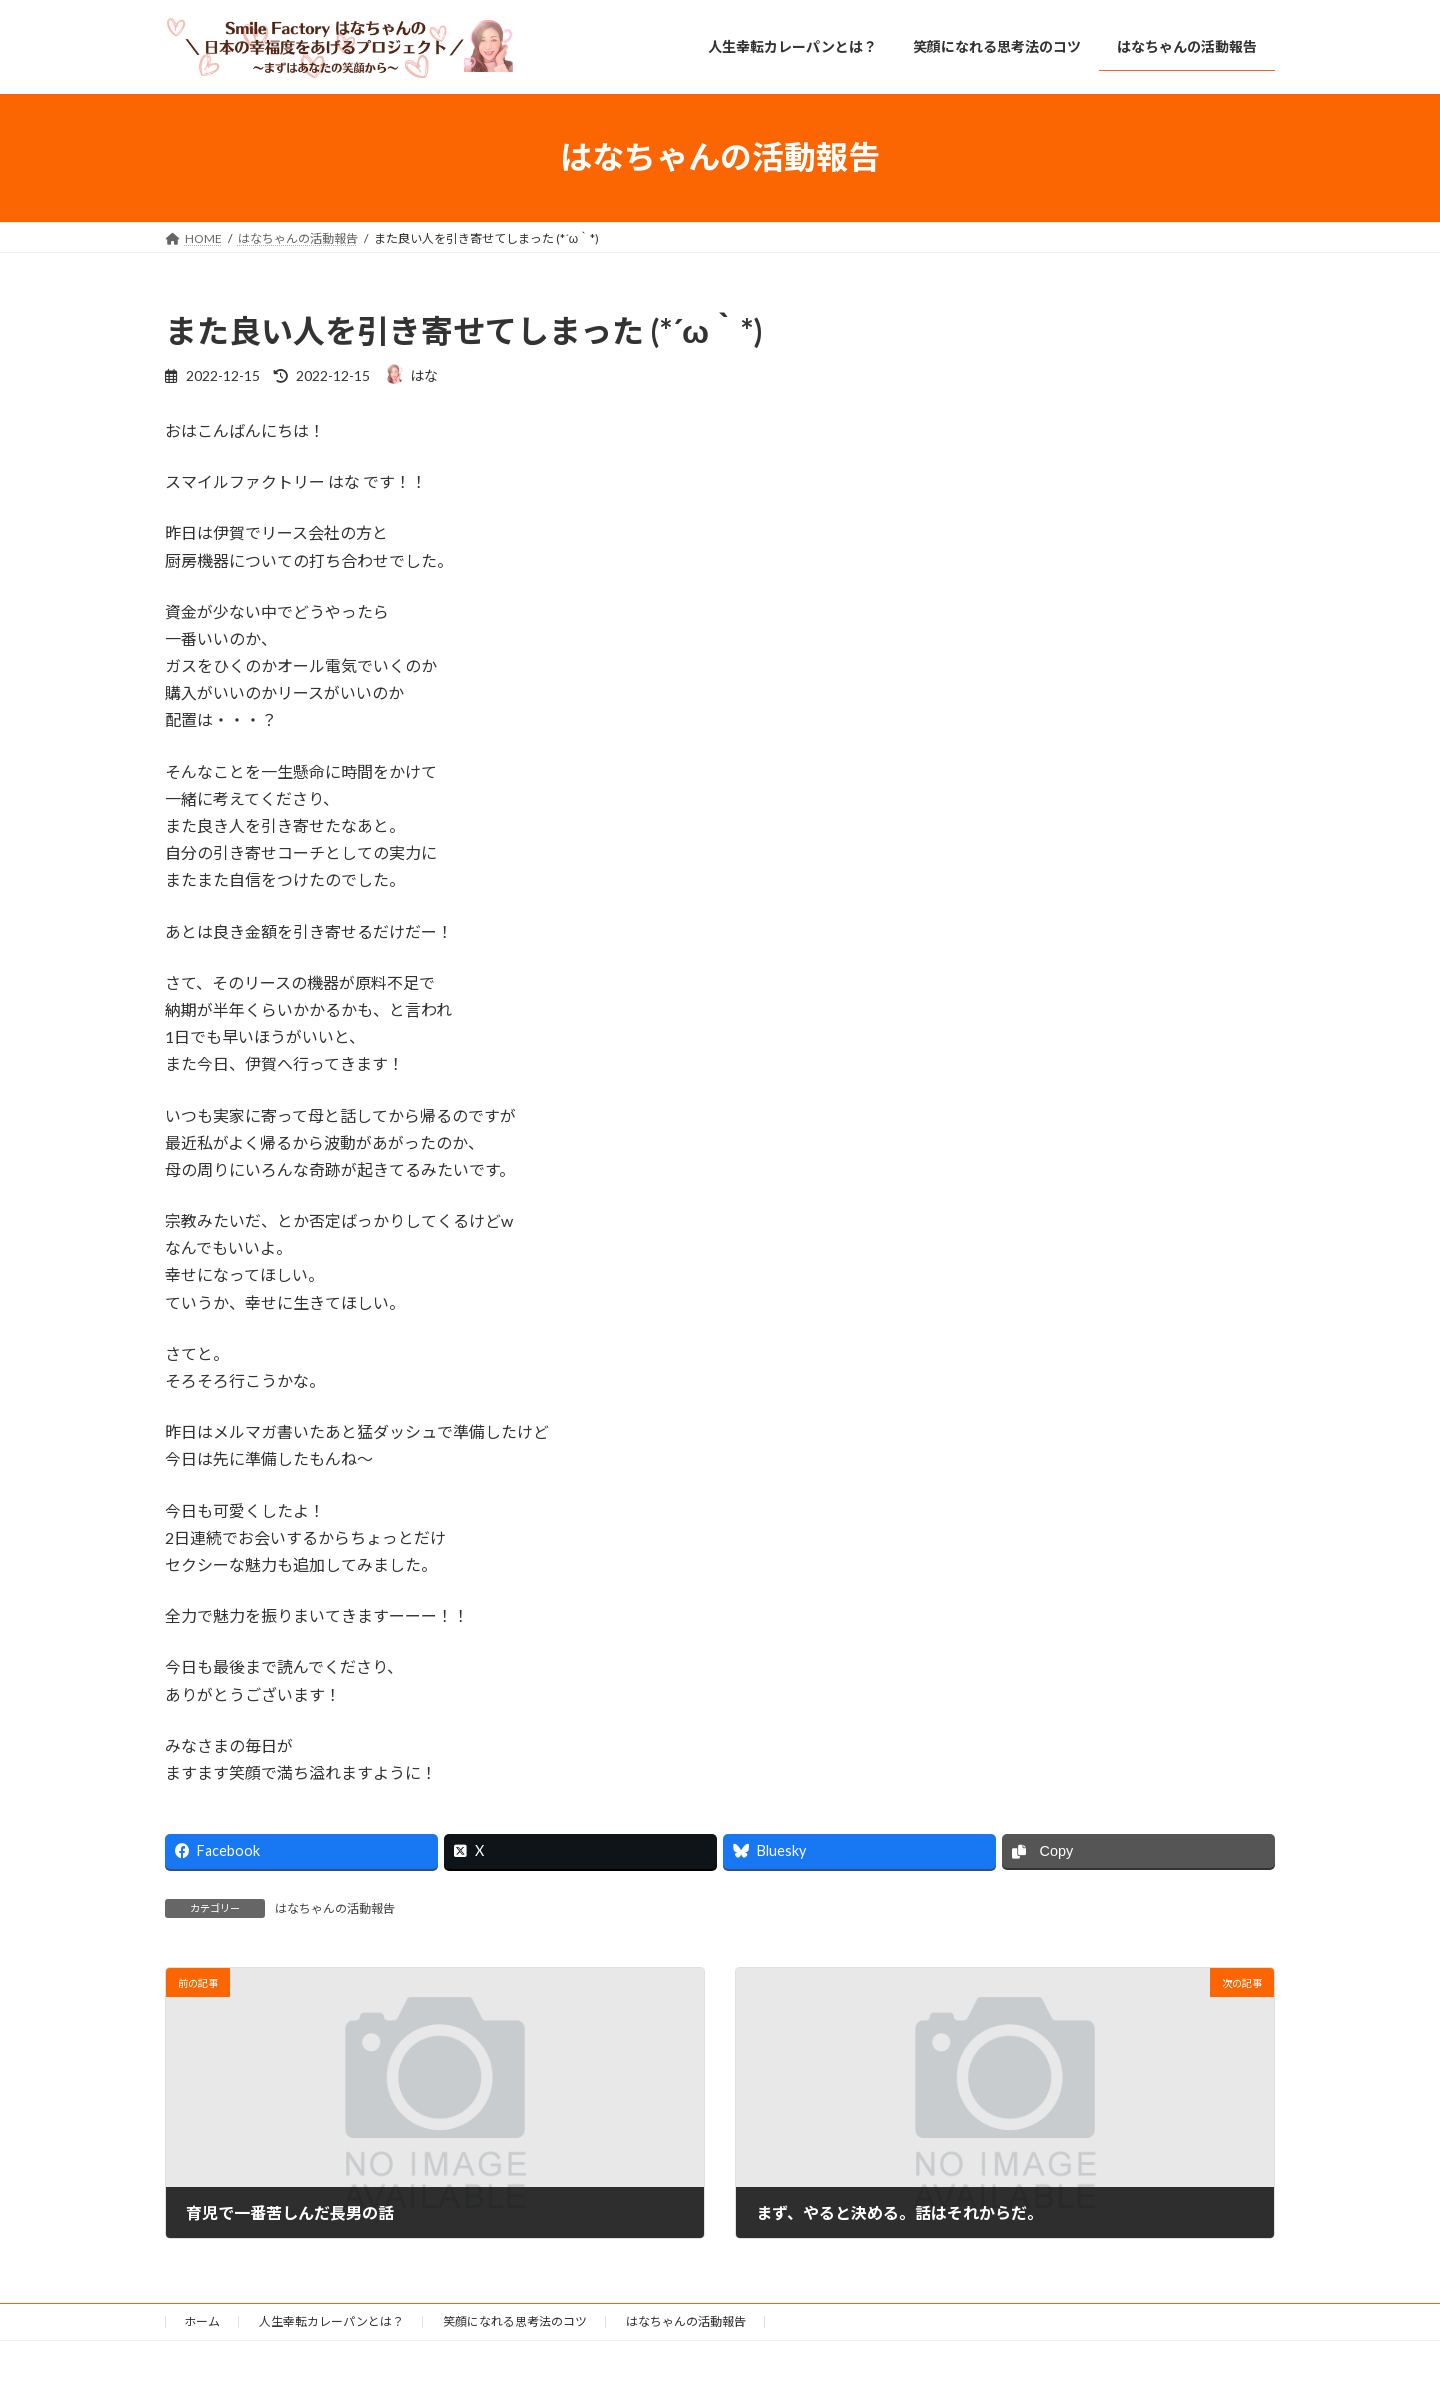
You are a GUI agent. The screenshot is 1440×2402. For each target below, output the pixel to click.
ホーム (202, 2321)
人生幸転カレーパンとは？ (331, 2321)
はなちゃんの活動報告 (335, 1908)
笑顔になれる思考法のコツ (515, 2321)
